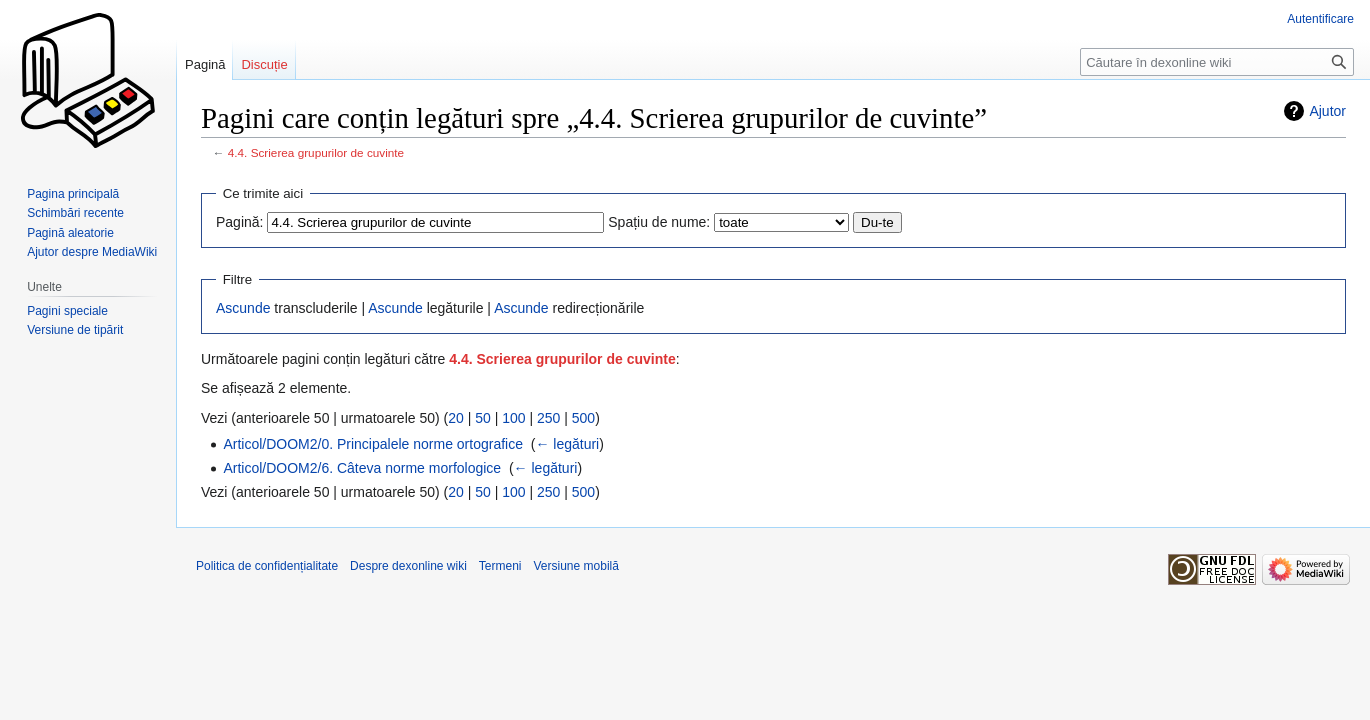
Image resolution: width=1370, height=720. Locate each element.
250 (548, 418)
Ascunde (243, 308)
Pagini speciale (67, 311)
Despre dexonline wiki (408, 566)
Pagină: (239, 222)
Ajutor (1327, 111)
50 (483, 418)
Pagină (205, 64)
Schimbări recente (75, 213)
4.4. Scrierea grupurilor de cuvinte (316, 152)
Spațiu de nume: (659, 222)
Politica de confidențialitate (267, 566)
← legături (567, 444)
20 (456, 418)
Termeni (500, 566)
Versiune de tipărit (75, 330)
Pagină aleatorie (70, 233)
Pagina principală (73, 194)
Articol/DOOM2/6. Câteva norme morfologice (362, 468)
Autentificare (1320, 19)
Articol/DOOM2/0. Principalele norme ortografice (373, 444)
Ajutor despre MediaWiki (92, 252)
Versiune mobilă (576, 566)
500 (583, 418)
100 (513, 418)
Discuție (264, 64)
